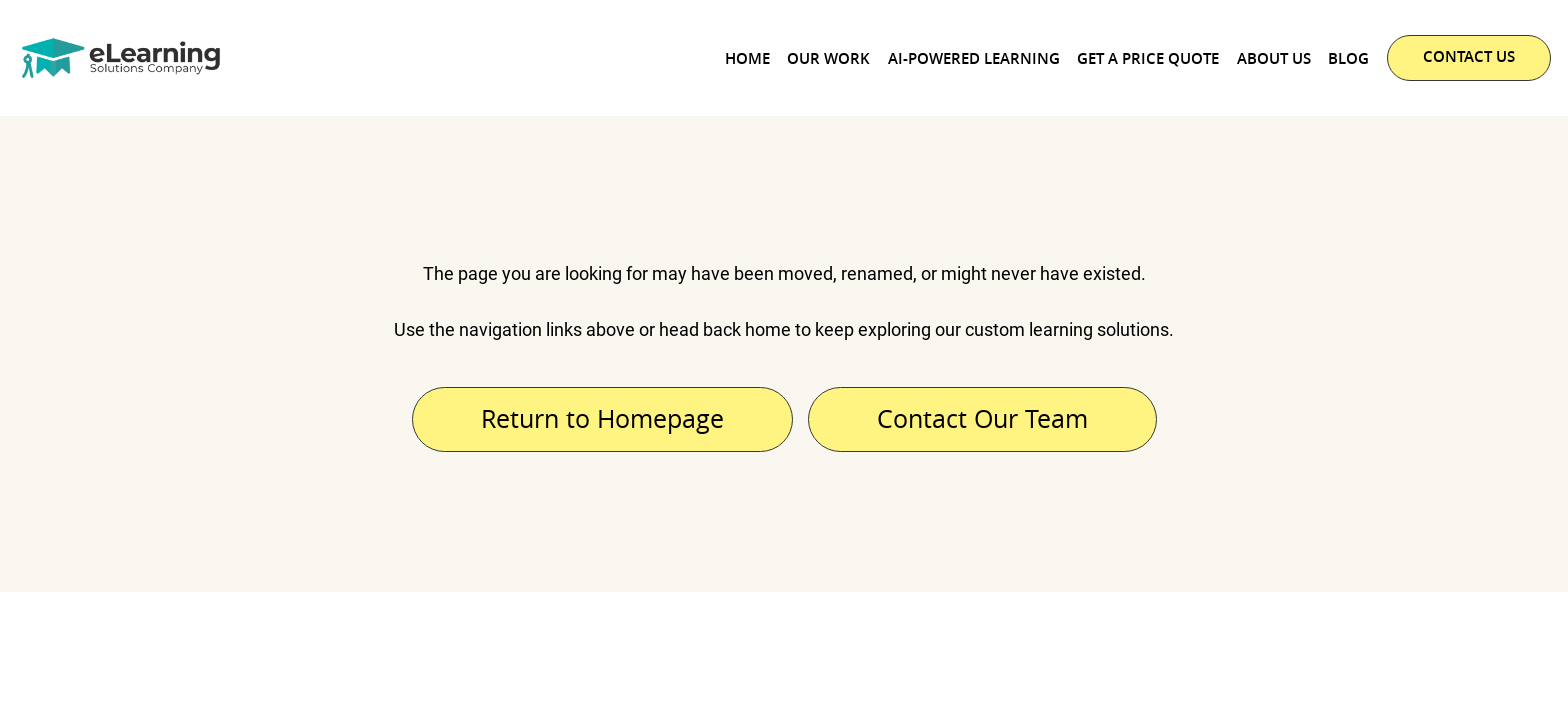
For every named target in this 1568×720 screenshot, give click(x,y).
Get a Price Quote (1148, 59)
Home (747, 59)
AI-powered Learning (974, 59)
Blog (1348, 59)
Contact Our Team (982, 418)
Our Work (828, 59)
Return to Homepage (602, 418)
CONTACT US (1469, 57)
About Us (1274, 59)
